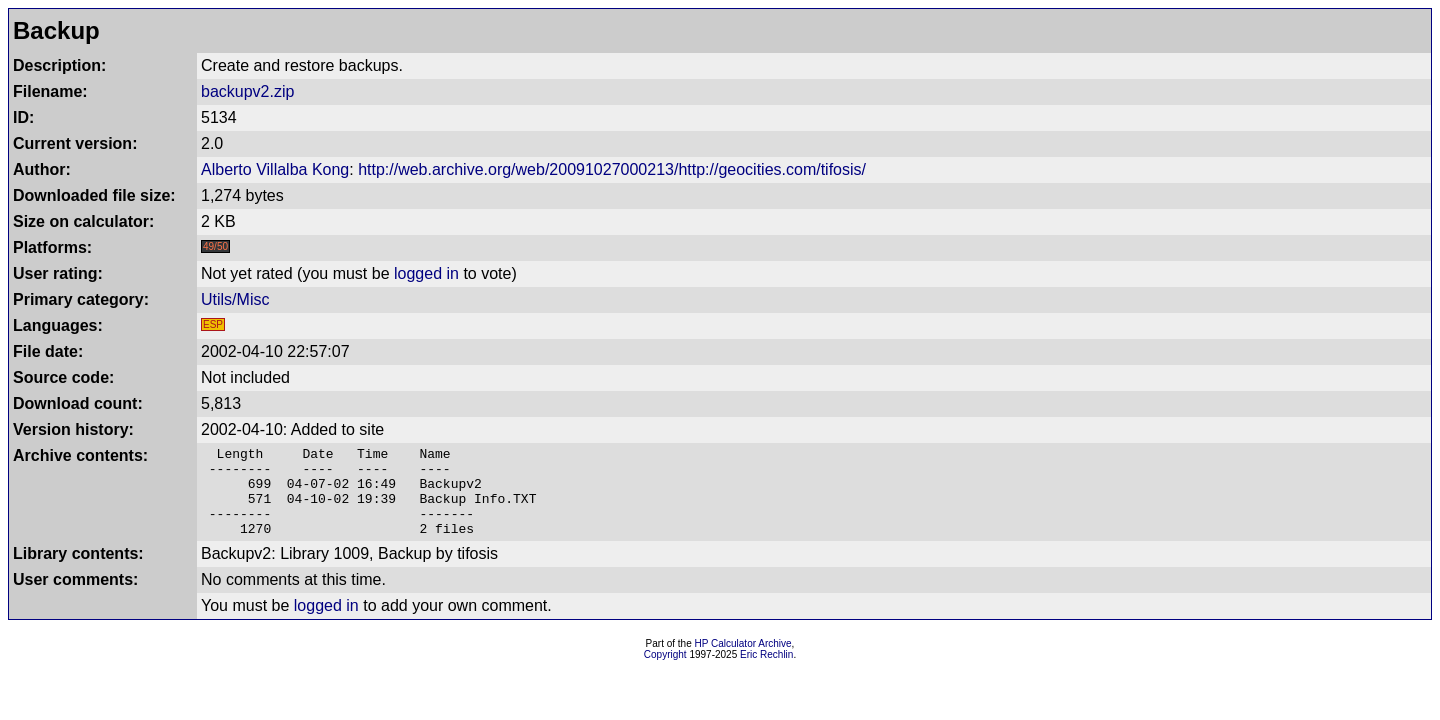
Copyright (665, 672)
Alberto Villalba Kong (275, 169)
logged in (426, 273)
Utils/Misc (235, 299)
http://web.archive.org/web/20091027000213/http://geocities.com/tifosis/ (612, 169)
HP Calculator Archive (743, 661)
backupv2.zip (247, 91)
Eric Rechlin (766, 672)
